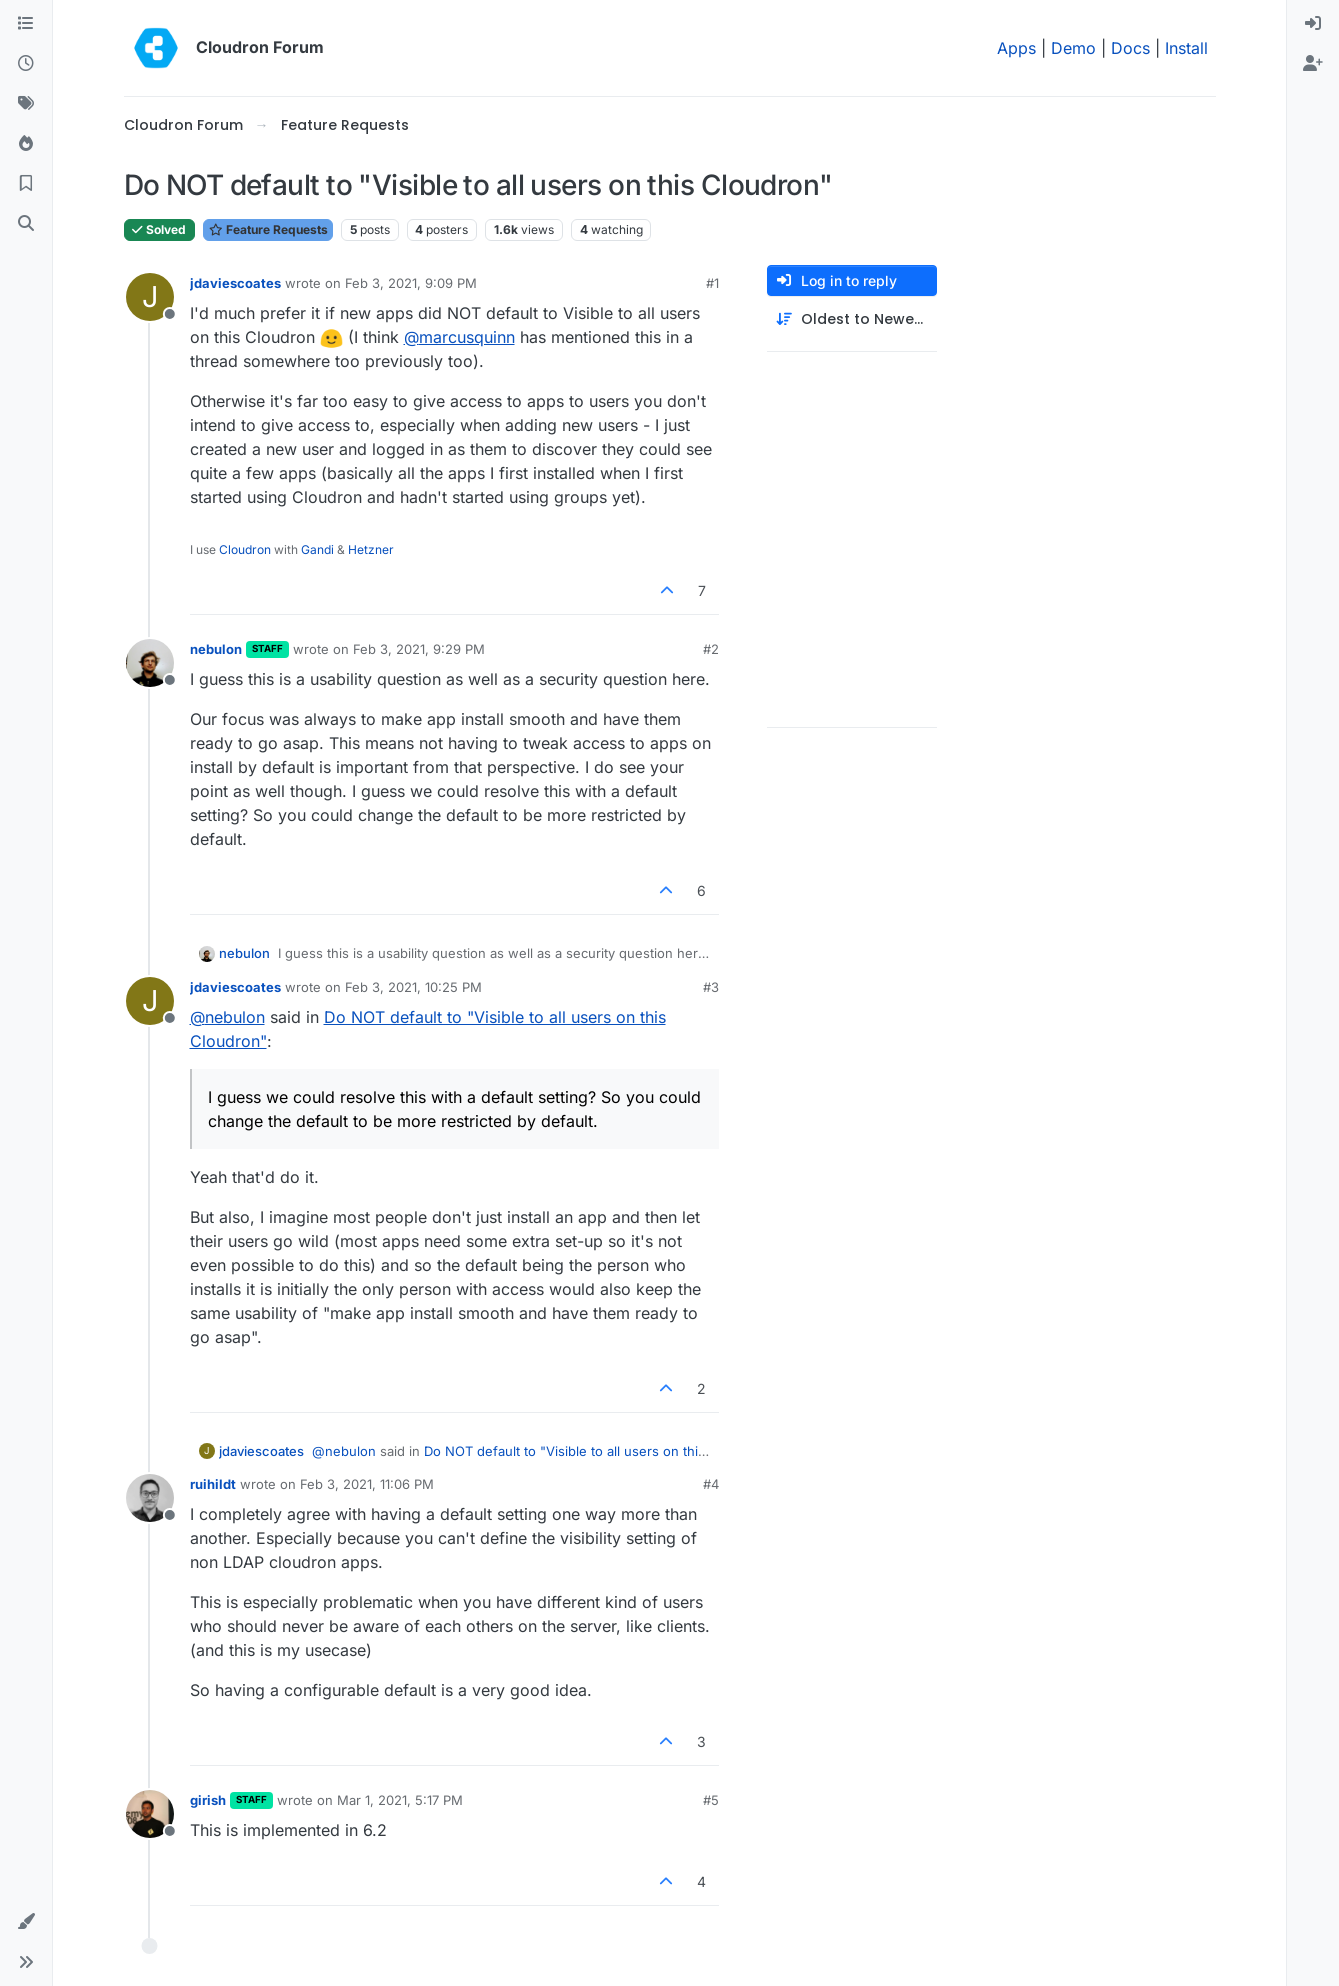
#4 (711, 1484)
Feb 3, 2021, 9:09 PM (411, 283)
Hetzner (371, 549)
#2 (711, 649)
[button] (26, 1922)
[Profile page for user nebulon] (150, 663)
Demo (1073, 48)
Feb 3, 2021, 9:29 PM (419, 649)
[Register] (1313, 64)
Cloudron (245, 549)
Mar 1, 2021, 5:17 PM (400, 1800)
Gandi (317, 549)
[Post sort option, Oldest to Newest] (852, 319)
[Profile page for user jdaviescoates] (150, 297)
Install (1186, 48)
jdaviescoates (235, 283)
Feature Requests (268, 229)
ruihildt (213, 1484)
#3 (711, 987)
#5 (711, 1800)
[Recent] (26, 64)
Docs (1130, 48)
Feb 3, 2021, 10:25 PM (413, 987)
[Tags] (26, 104)
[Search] (26, 224)
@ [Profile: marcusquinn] (459, 337)
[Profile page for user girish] (150, 1814)
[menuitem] (1313, 24)
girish (208, 1800)
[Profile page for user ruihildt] (150, 1498)
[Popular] (26, 144)
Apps (1016, 48)
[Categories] (26, 24)
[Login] (1313, 24)
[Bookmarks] (26, 184)
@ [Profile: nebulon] (227, 1017)
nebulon (216, 649)
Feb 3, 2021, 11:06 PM (367, 1484)
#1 (712, 283)
